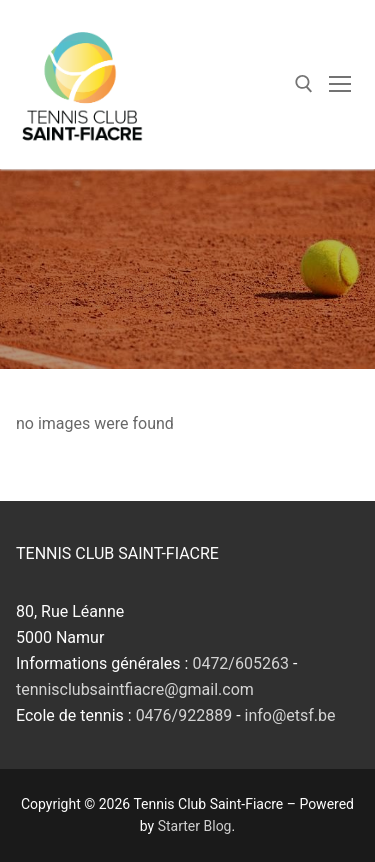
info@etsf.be (290, 715)
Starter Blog (195, 826)
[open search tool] (304, 84)
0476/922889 (184, 715)
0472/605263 (240, 663)
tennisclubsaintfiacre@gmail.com (135, 689)
